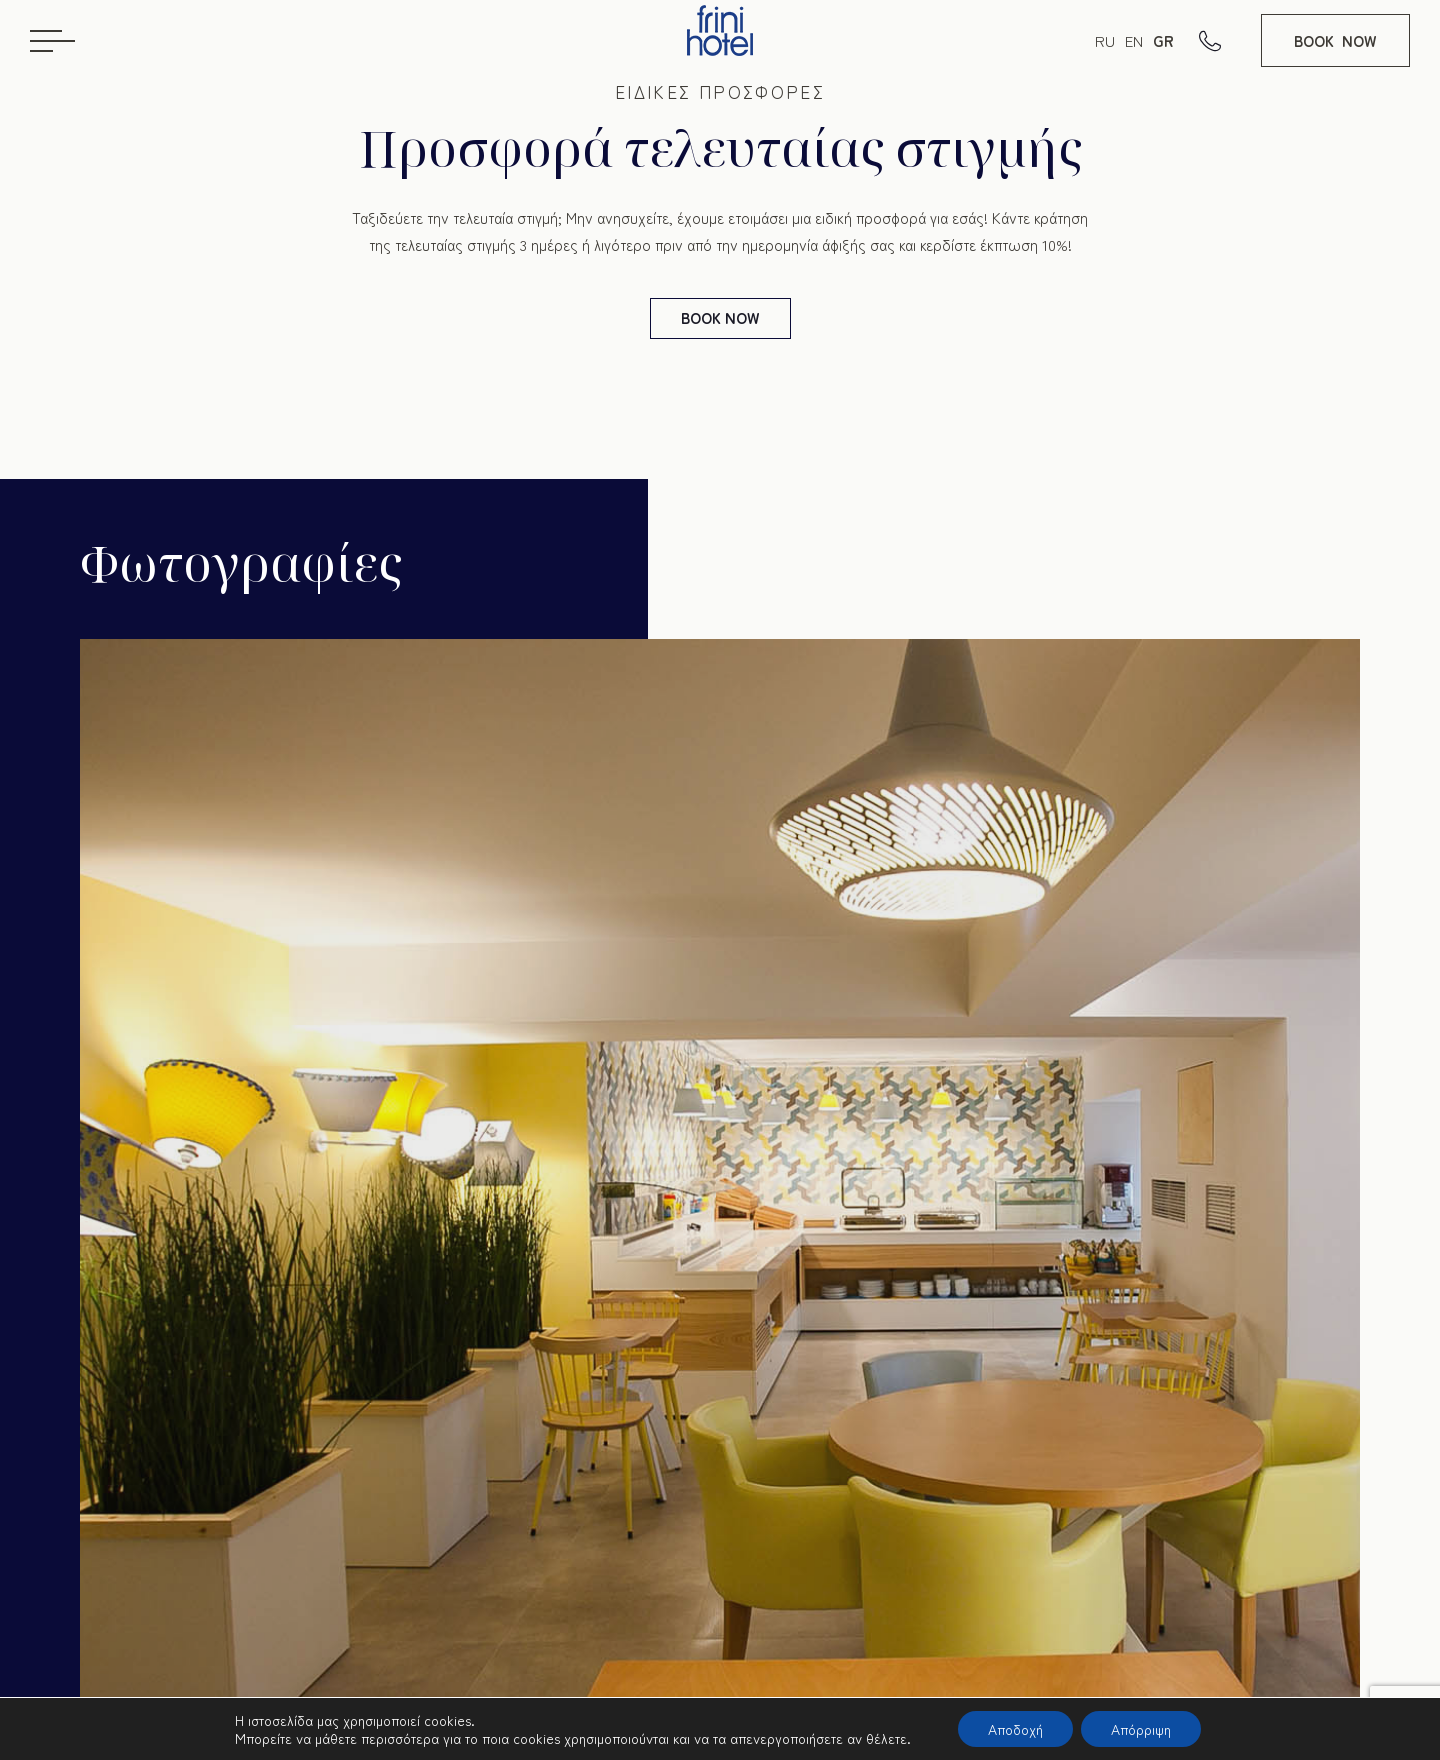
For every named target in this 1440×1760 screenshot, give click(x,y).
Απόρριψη (1141, 1729)
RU (1105, 40)
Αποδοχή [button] (1015, 1729)
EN (1134, 40)
